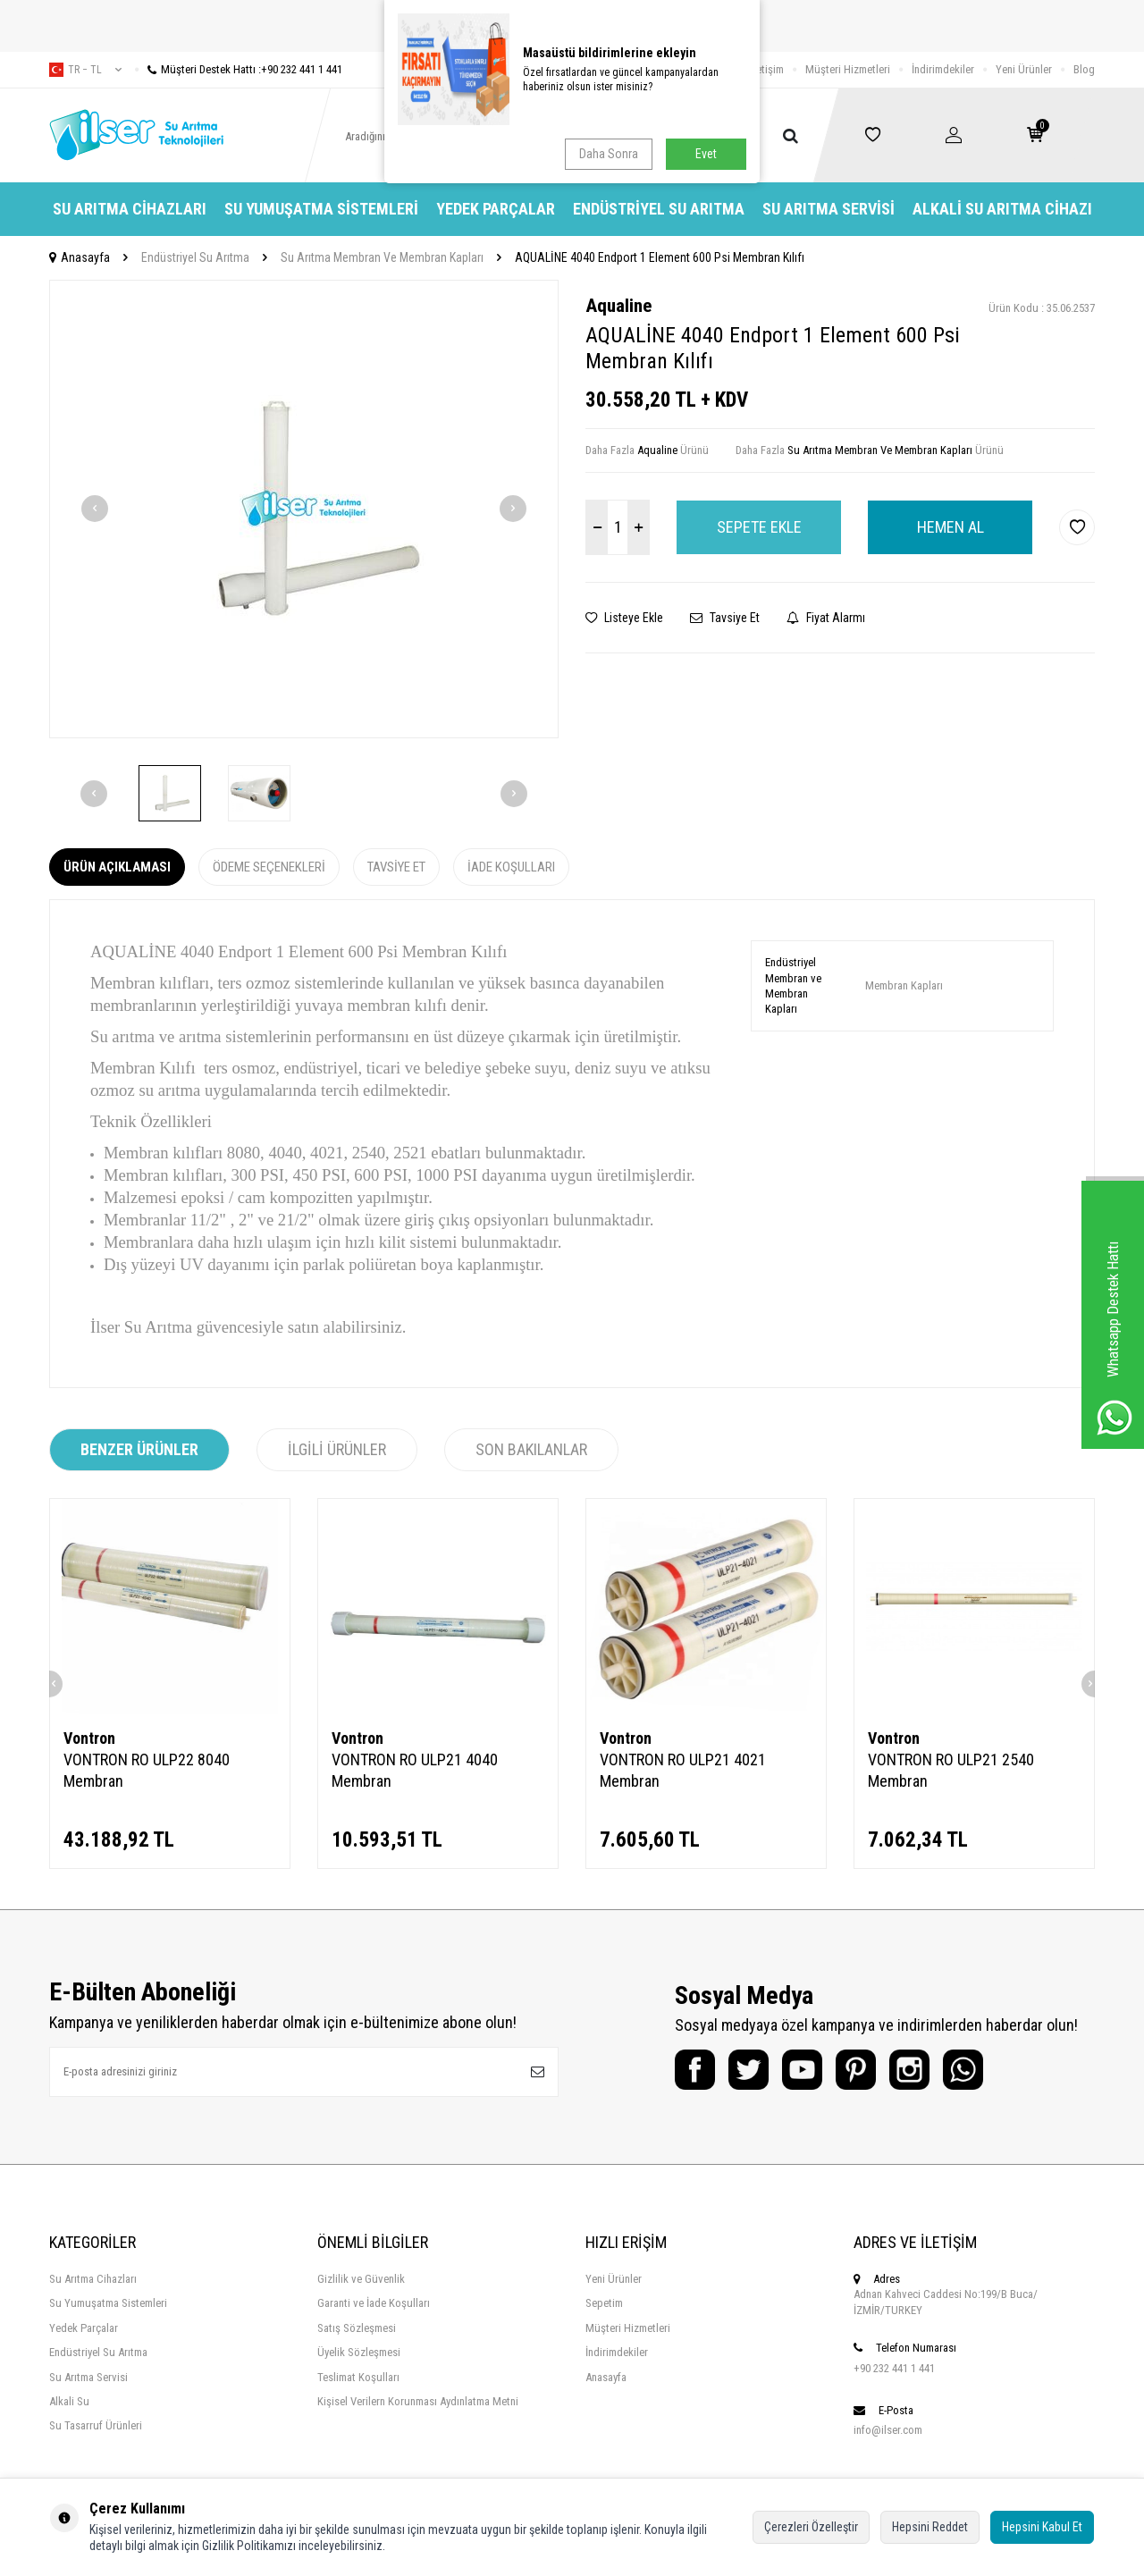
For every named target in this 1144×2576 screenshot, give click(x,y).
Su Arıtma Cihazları (129, 208)
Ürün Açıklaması (117, 867)
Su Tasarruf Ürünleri (95, 2425)
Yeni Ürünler (1024, 69)
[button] (94, 508)
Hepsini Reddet (930, 2527)
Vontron (89, 1738)
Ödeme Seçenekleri (269, 867)
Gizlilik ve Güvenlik (361, 2279)
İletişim (767, 69)
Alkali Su (69, 2401)
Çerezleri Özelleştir (811, 2527)
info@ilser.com (888, 2430)
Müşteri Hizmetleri (847, 69)
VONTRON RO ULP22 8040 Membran (146, 1770)
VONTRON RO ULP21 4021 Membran (683, 1770)
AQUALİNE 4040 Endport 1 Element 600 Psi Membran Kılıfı (659, 257)
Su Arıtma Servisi (828, 208)
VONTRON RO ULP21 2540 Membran (951, 1770)
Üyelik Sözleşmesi (358, 2352)
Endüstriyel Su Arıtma (658, 208)
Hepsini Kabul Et (1042, 2527)
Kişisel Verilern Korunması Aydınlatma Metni (417, 2401)
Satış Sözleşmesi (356, 2328)
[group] (304, 509)
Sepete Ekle (759, 527)
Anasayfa (79, 257)
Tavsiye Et (725, 617)
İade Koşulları (511, 867)
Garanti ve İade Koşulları (373, 2303)
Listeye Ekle (624, 617)
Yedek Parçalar (495, 208)
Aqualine (618, 305)
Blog (1084, 69)
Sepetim (604, 2303)
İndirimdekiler (943, 69)
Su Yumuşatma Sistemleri (321, 208)
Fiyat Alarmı (825, 617)
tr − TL (85, 70)
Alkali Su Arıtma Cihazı (1002, 208)
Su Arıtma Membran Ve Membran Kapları (382, 257)
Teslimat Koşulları (358, 2377)
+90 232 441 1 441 (894, 2368)
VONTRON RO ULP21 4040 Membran (415, 1770)
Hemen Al (950, 527)
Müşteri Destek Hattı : (238, 69)
